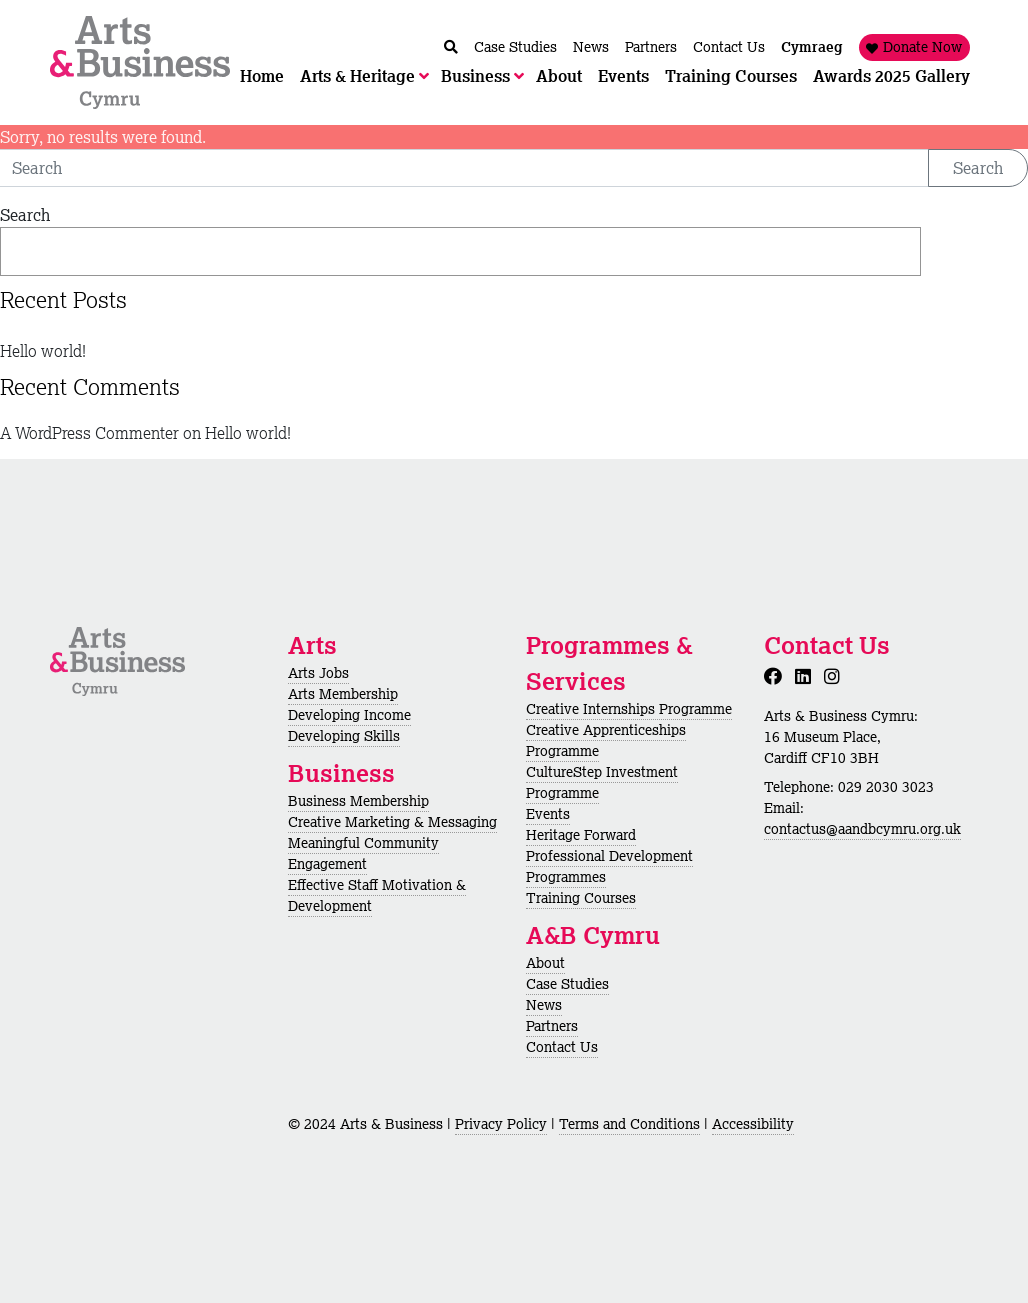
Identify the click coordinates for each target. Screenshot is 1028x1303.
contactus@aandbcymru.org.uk (862, 829)
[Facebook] (777, 676)
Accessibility (753, 1124)
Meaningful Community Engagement (363, 853)
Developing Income (349, 715)
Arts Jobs (318, 673)
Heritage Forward (581, 835)
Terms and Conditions (629, 1124)
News (544, 1005)
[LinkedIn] (807, 676)
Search (978, 168)
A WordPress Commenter (89, 433)
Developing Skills (344, 736)
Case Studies (567, 984)
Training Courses (581, 898)
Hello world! (43, 351)
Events (548, 814)
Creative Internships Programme (629, 709)
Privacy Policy (501, 1124)
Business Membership (358, 801)
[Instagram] (836, 676)
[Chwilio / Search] (451, 47)
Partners (552, 1026)
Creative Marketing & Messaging (392, 822)
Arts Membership (343, 694)
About (545, 963)
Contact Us (562, 1047)
